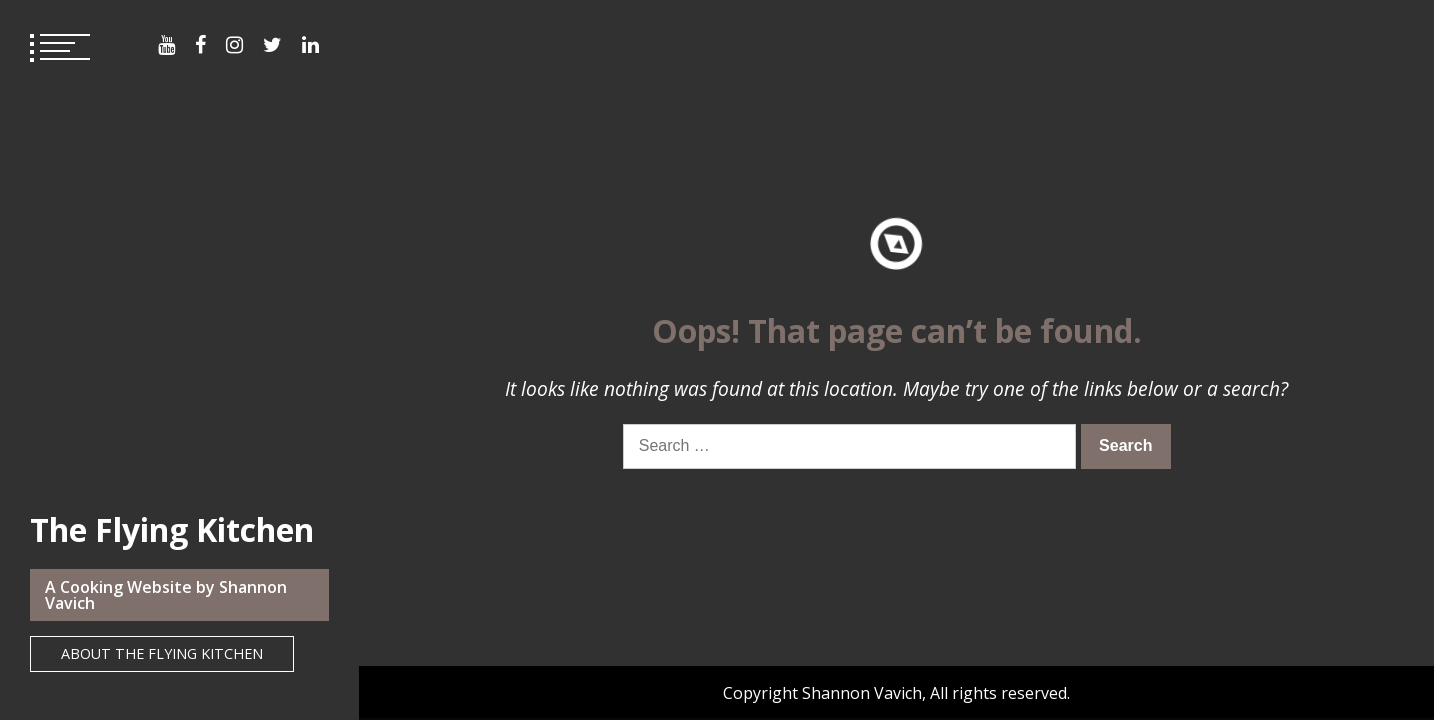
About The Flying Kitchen (162, 653)
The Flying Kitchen (172, 529)
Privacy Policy (716, 505)
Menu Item (166, 45)
